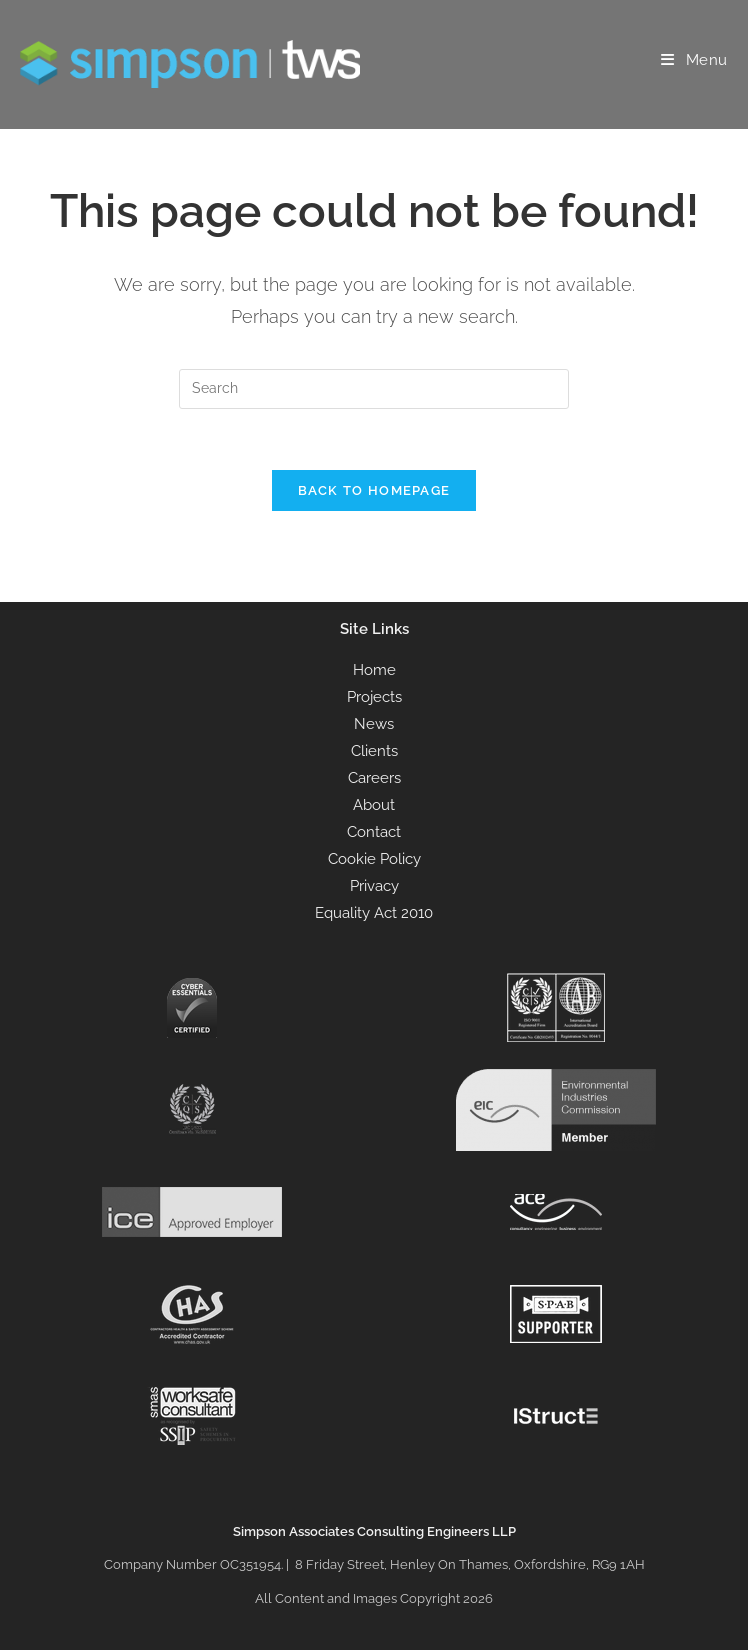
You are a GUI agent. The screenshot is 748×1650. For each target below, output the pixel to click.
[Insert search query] (374, 389)
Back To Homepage (374, 490)
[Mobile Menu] (694, 60)
